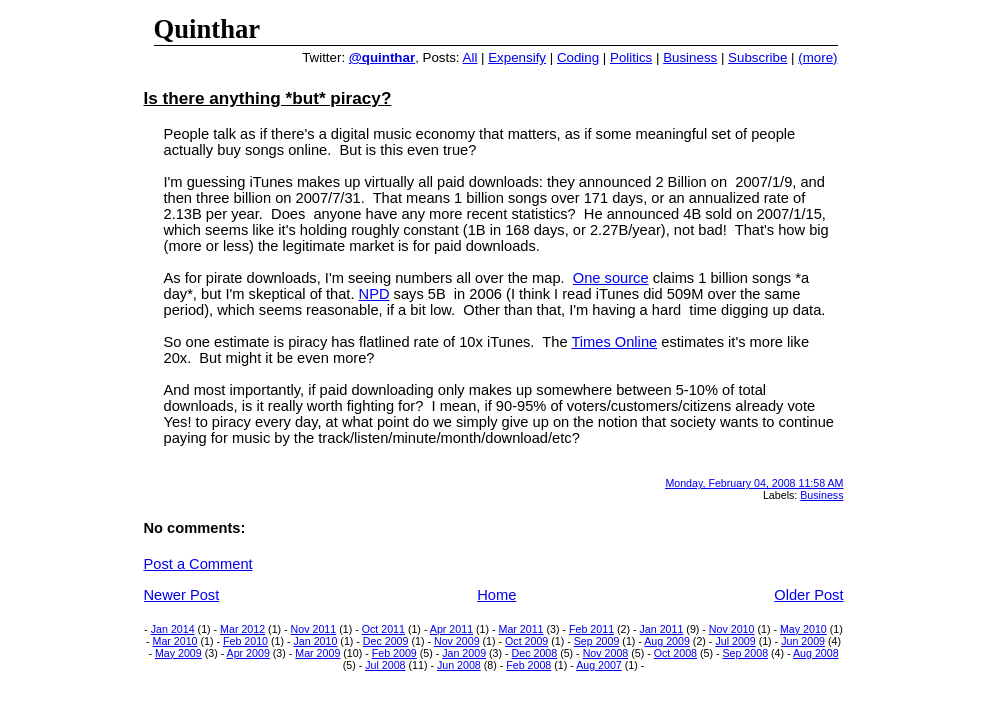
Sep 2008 (745, 653)
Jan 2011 (662, 629)
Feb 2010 (245, 641)
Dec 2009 (386, 641)
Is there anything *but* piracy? (268, 98)
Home (496, 595)
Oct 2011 (383, 629)
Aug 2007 (599, 665)
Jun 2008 (459, 665)
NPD (374, 294)
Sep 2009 (597, 641)
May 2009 (178, 653)
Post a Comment (198, 564)
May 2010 (803, 629)
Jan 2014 (173, 629)
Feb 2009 (394, 653)
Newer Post (182, 595)
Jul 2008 (385, 665)
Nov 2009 (457, 641)
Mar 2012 (242, 629)
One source (611, 278)
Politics (631, 57)
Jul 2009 (735, 641)
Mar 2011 (521, 629)
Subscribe (757, 57)
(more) (817, 57)
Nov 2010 (732, 629)
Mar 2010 (175, 641)
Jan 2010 (316, 641)
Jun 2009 (803, 641)
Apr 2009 (248, 653)
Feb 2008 (528, 665)
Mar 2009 (317, 653)
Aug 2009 (667, 641)
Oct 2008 (675, 653)
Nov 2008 (606, 653)
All (470, 57)
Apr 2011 (451, 629)
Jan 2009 (464, 653)
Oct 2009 (526, 641)
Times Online (614, 342)
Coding (578, 57)
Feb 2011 (591, 629)
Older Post (808, 595)
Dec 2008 (535, 653)
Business (690, 57)
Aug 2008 (816, 653)
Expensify (517, 57)
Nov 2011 (314, 629)
